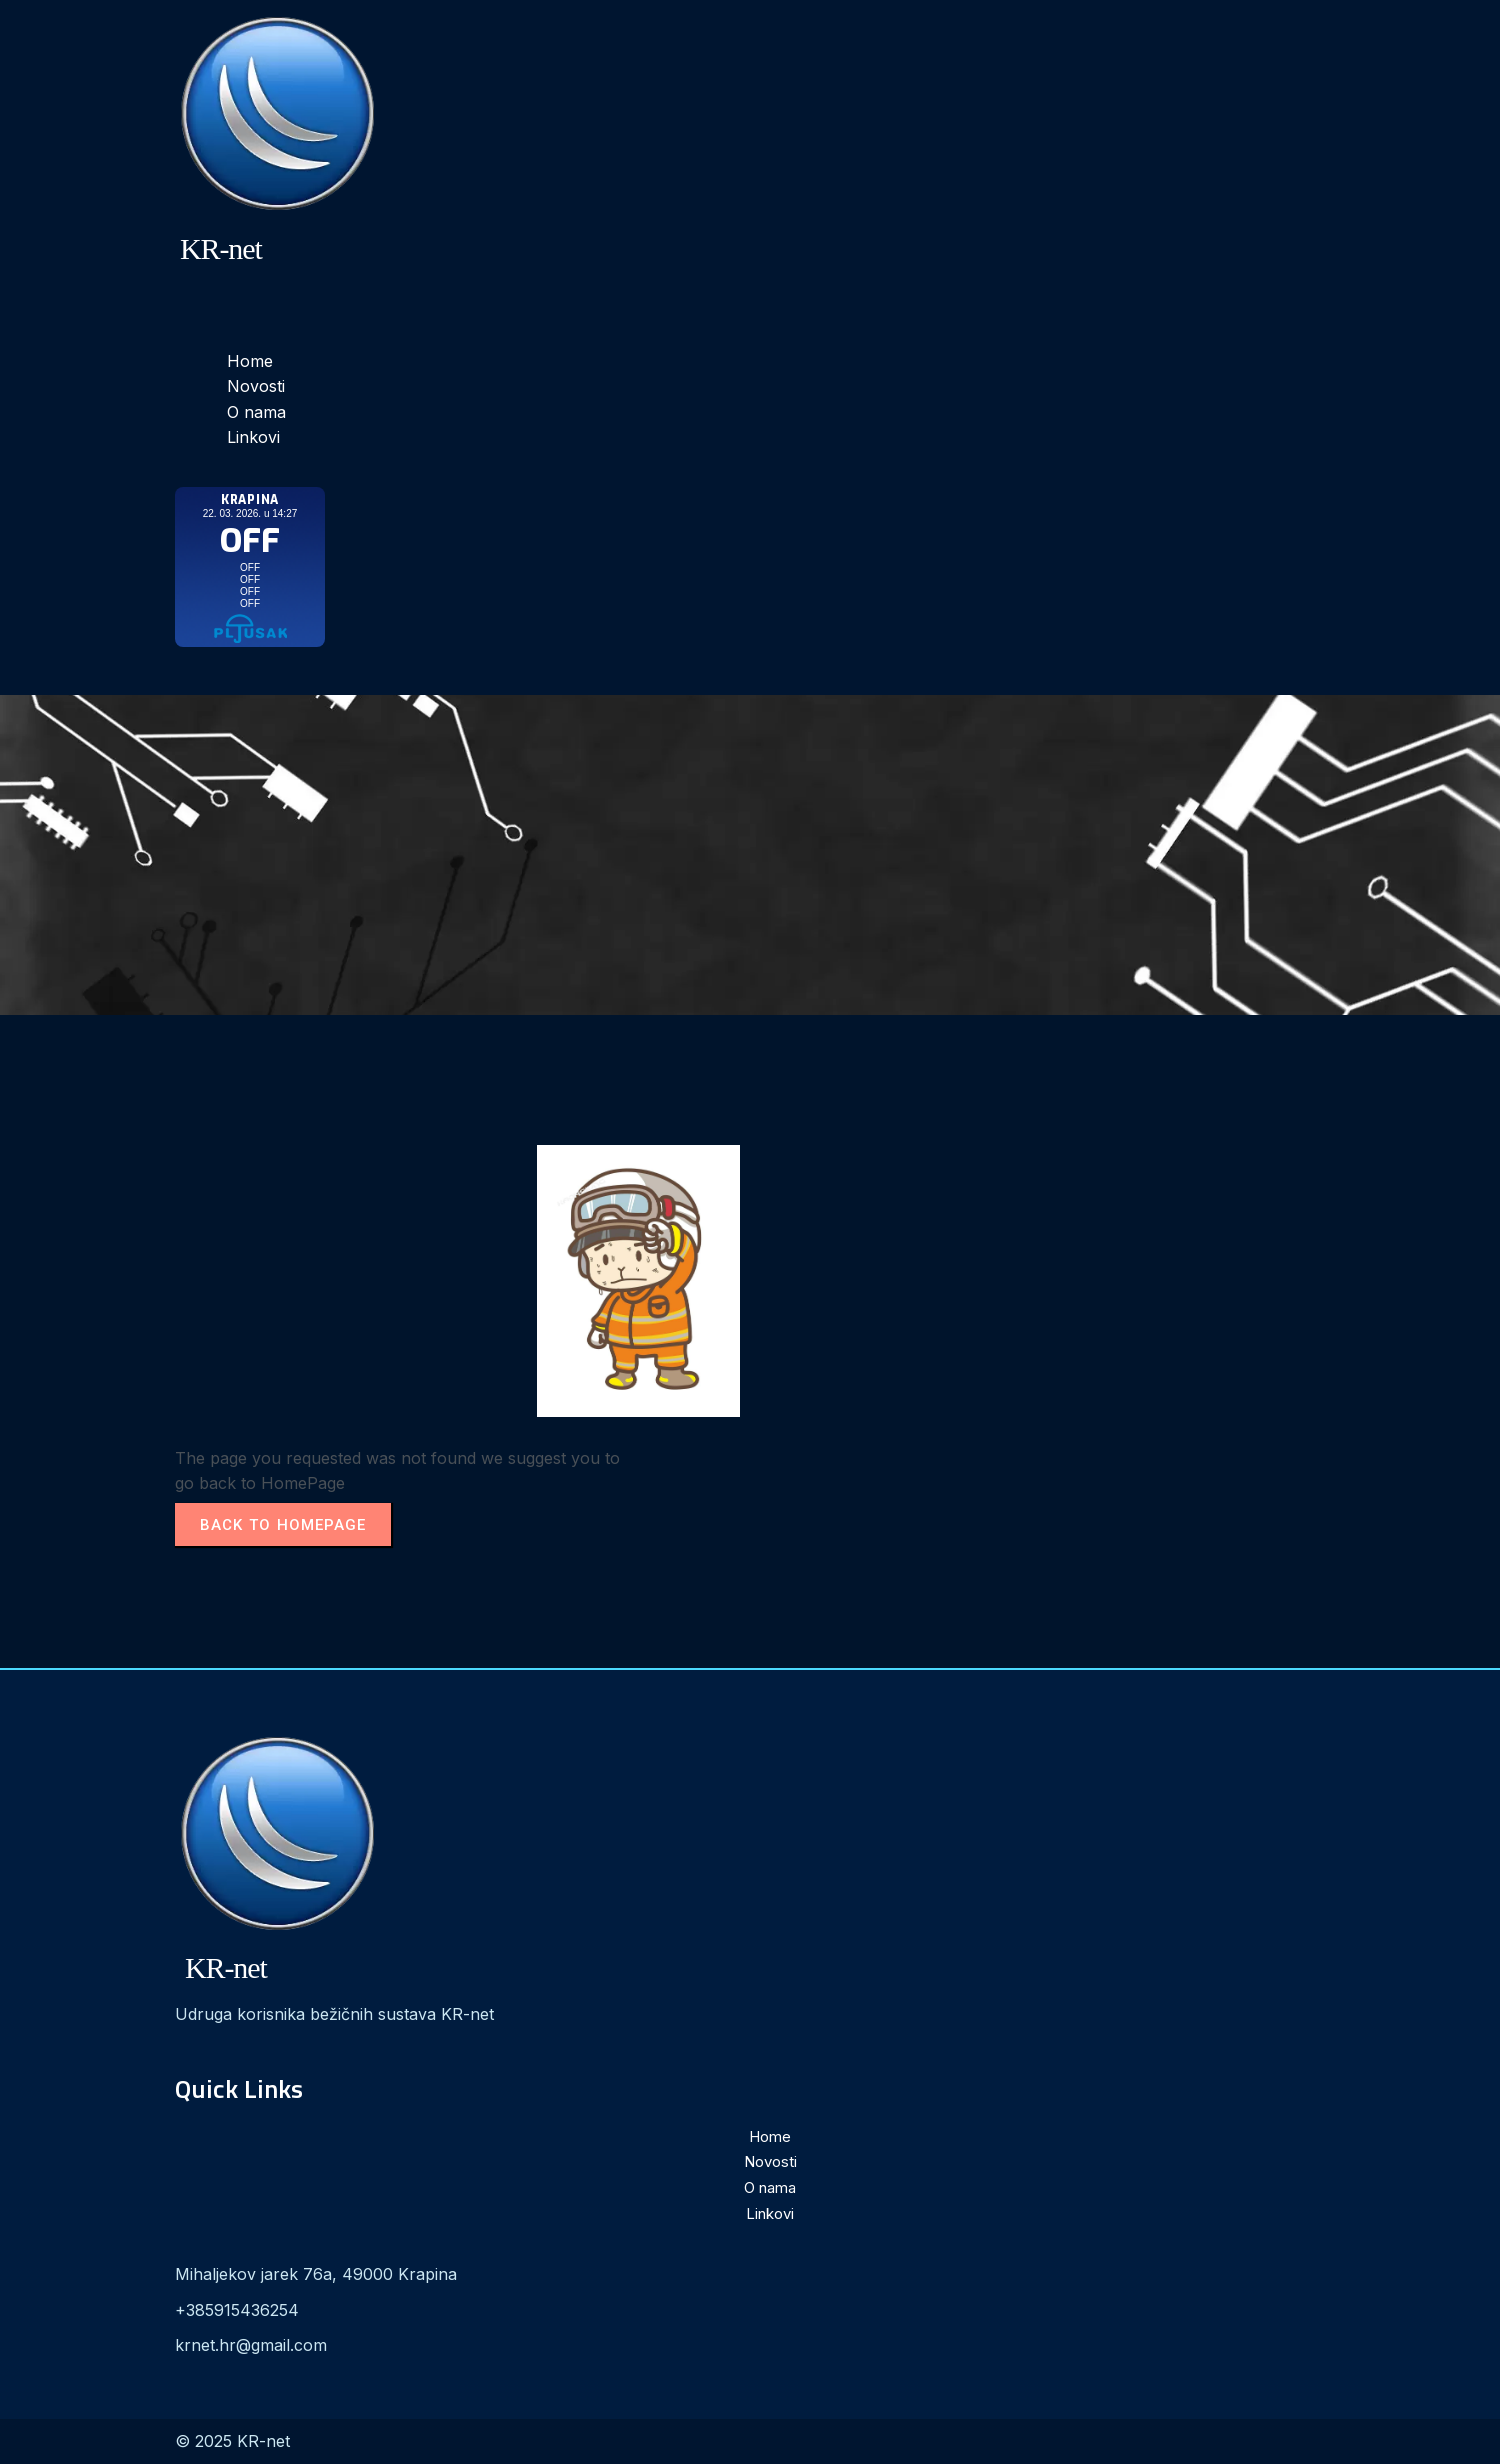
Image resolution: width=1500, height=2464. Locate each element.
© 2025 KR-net (232, 2441)
